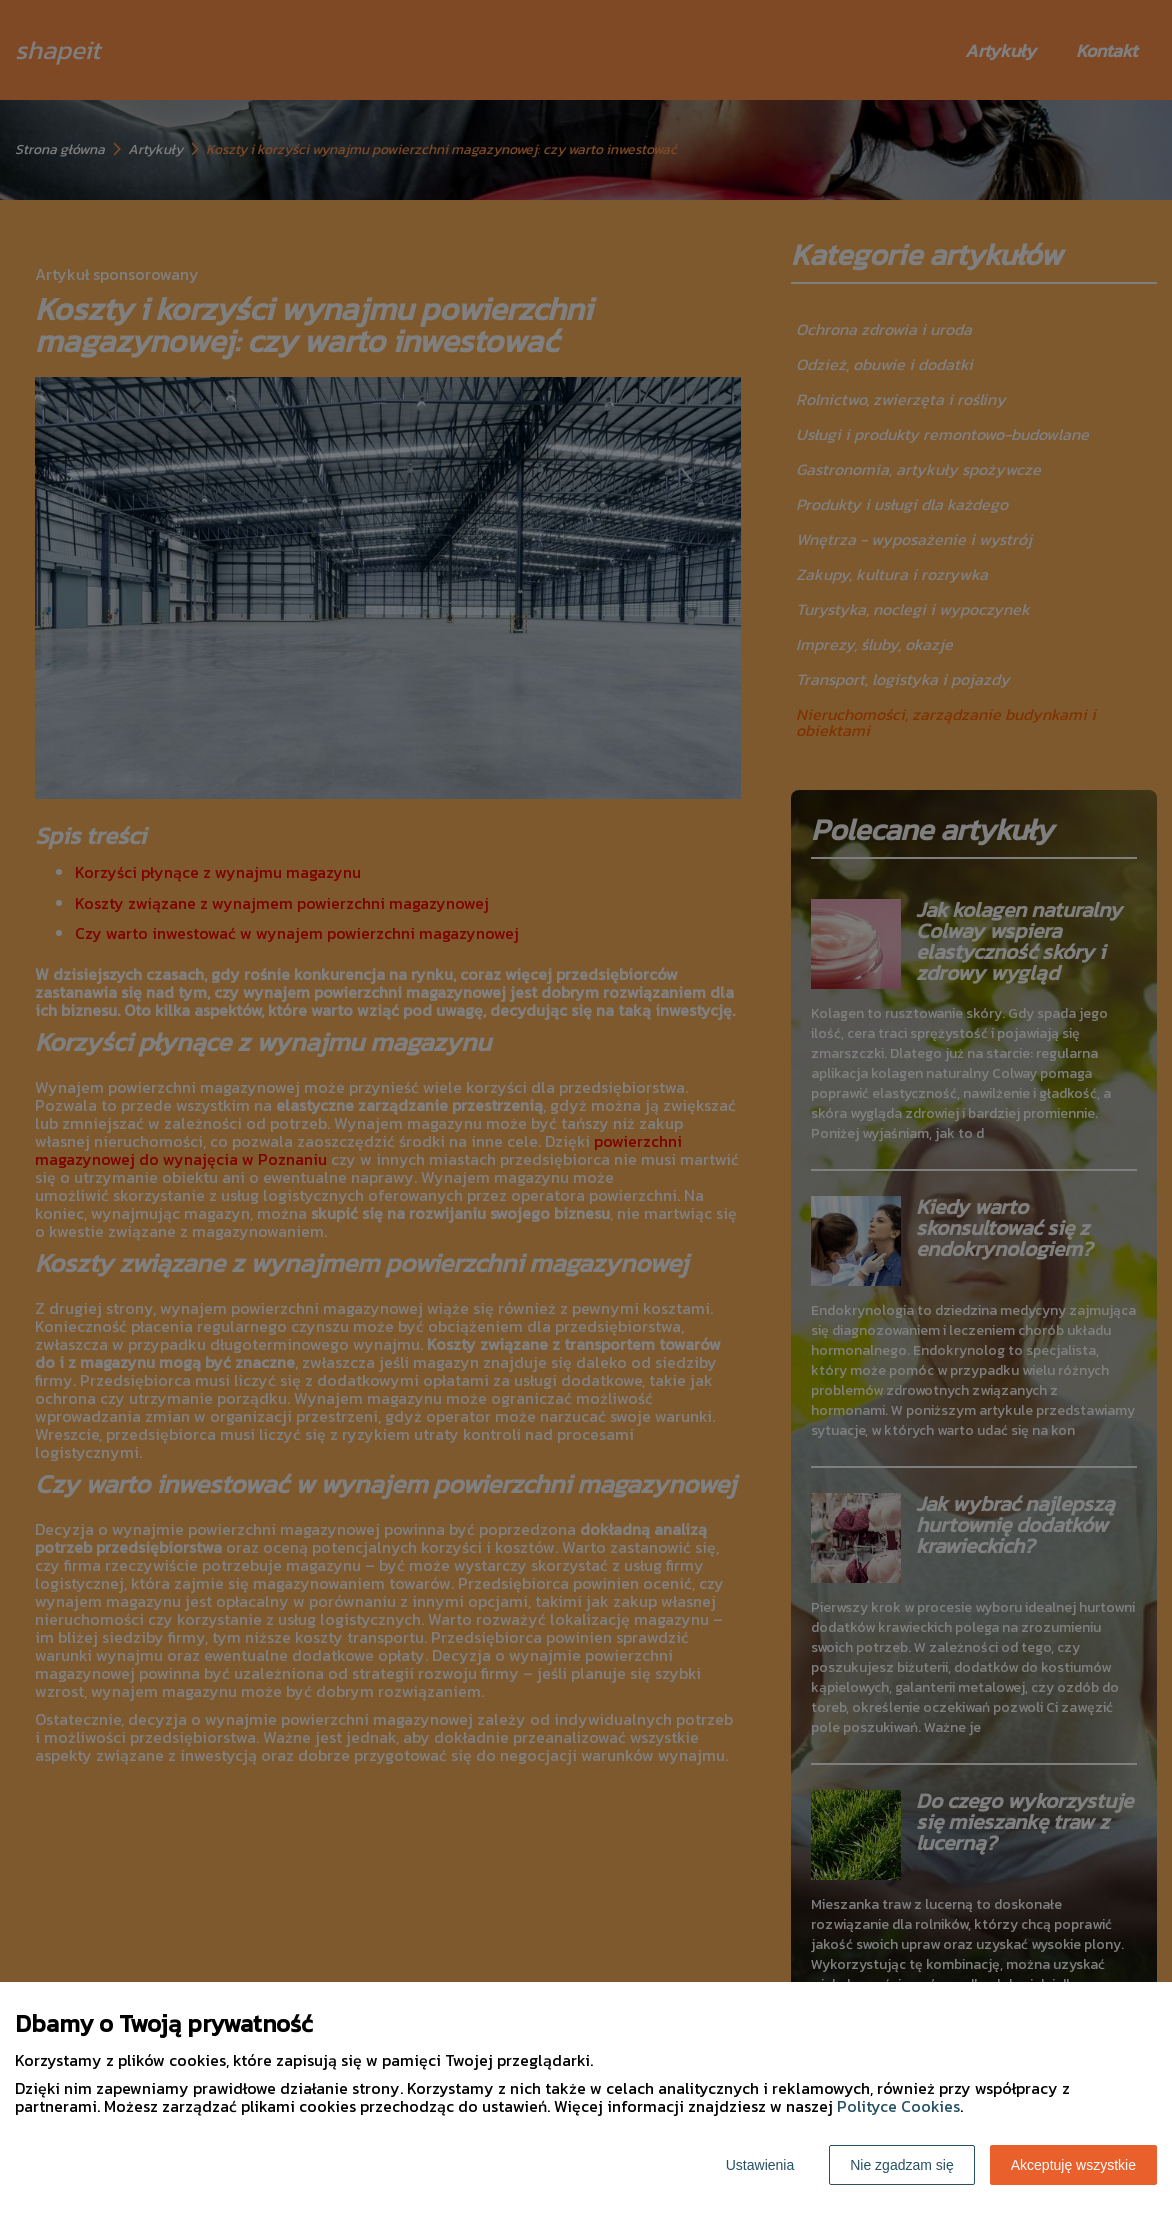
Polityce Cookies (898, 2106)
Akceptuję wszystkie (1073, 2165)
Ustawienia (760, 2165)
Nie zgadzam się (902, 2165)
